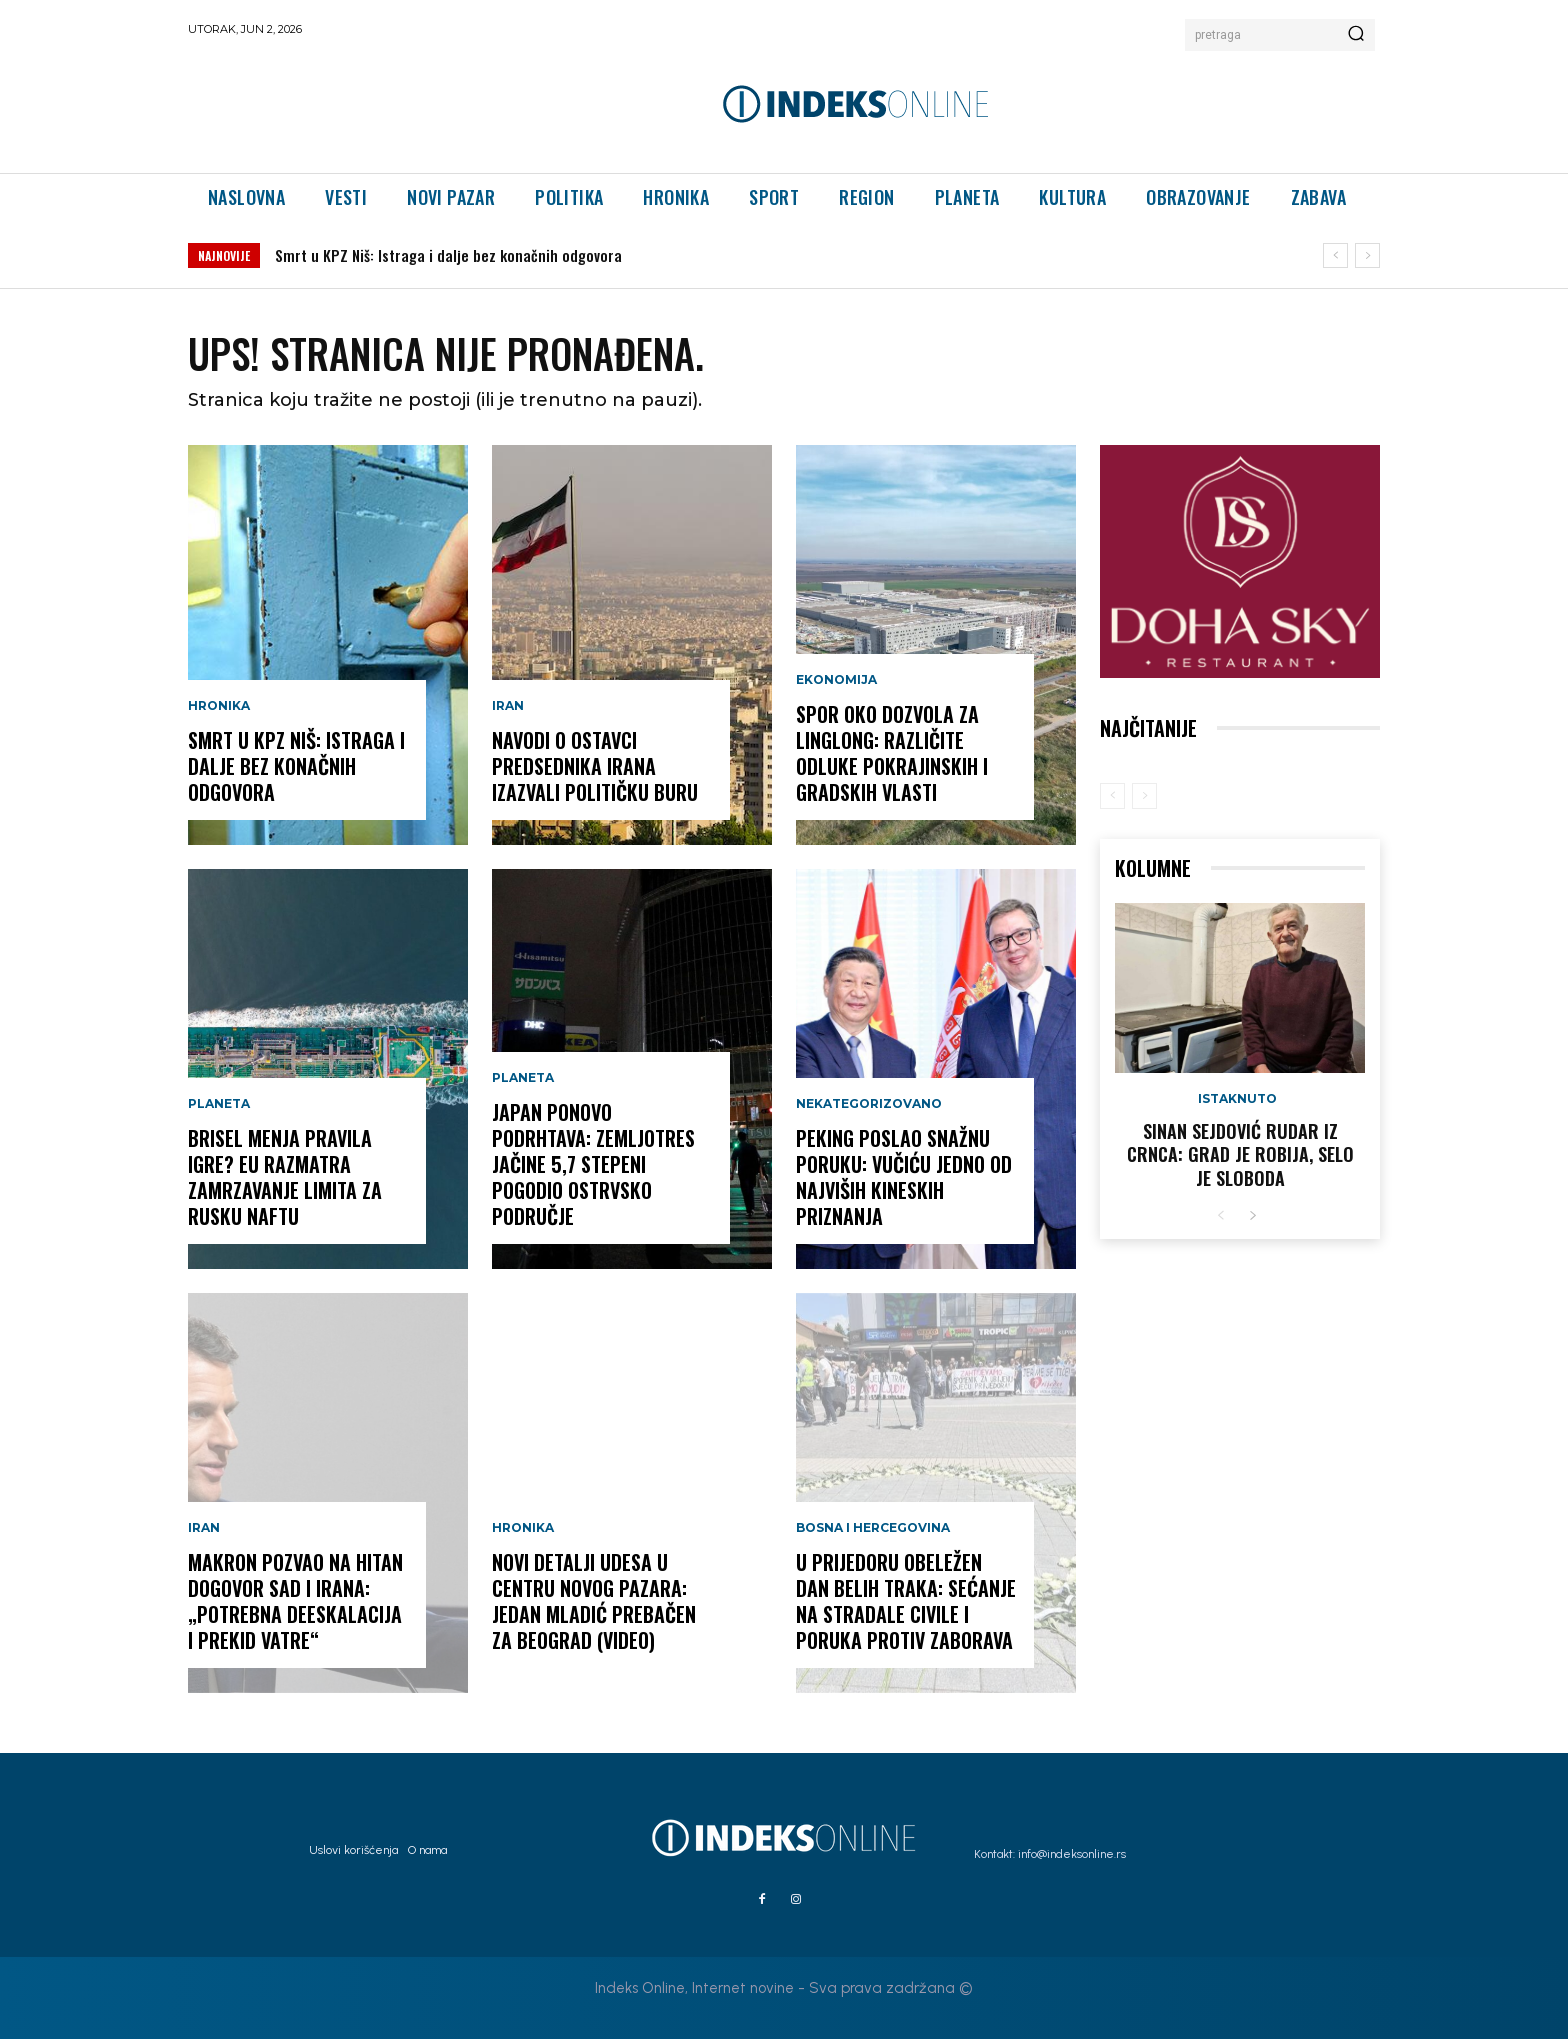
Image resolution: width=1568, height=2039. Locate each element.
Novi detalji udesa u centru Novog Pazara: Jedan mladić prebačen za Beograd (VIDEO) (594, 1601)
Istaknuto (1237, 1099)
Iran (204, 1528)
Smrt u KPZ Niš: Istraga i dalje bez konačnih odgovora (448, 255)
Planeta (219, 1104)
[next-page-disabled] (1144, 796)
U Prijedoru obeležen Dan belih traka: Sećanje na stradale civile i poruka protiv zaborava (906, 1601)
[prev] (1335, 255)
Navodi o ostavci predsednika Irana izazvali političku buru (595, 766)
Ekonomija (836, 680)
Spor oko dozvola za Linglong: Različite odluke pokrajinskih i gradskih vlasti (892, 753)
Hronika (219, 706)
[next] (1367, 255)
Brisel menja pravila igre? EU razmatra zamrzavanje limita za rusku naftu (285, 1177)
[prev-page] (1112, 796)
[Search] (1356, 35)
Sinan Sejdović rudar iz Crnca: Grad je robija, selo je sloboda (1240, 1154)
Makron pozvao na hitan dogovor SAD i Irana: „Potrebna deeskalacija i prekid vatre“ (295, 1601)
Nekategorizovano (869, 1104)
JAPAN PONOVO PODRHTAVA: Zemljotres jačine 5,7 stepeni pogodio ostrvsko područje (593, 1164)
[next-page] (1252, 1216)
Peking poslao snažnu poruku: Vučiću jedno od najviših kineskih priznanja (904, 1177)
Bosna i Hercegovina (873, 1528)
